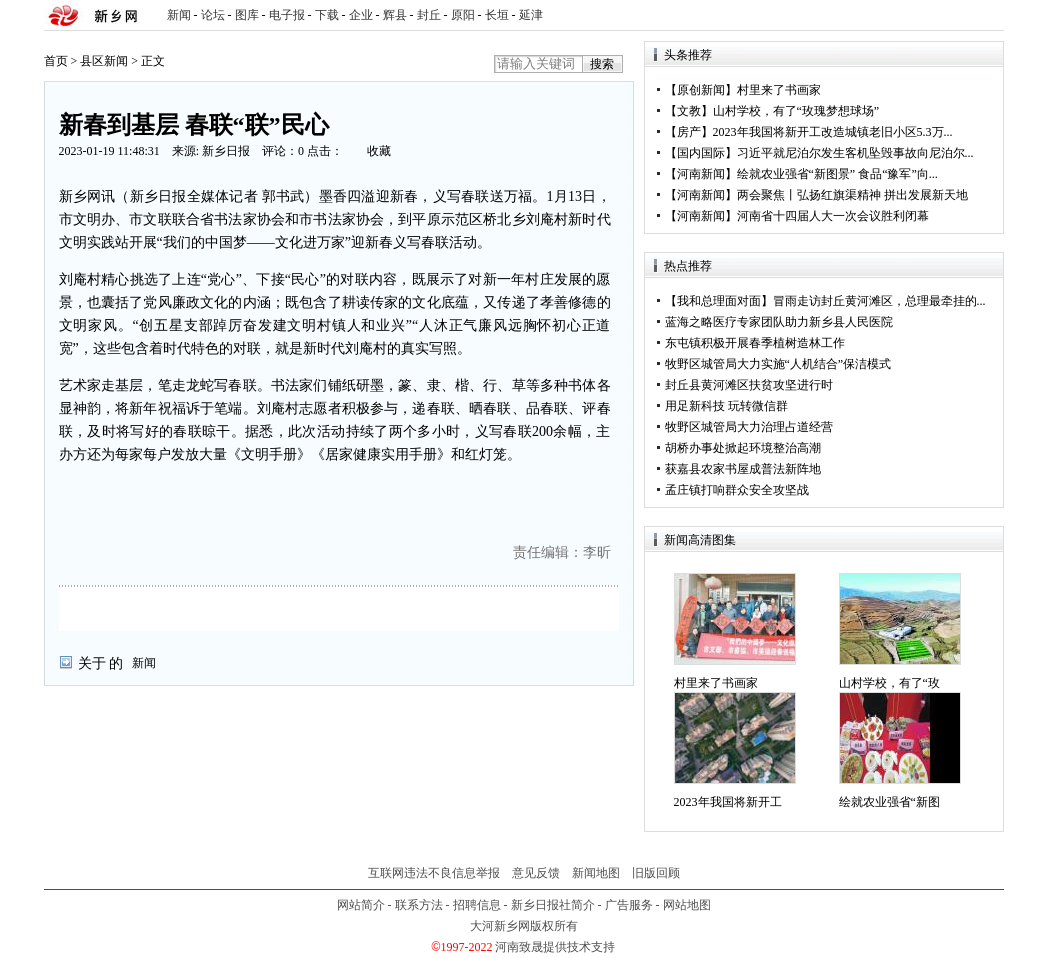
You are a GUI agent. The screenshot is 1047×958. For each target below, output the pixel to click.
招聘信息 (477, 905)
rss (985, 15)
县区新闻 (104, 61)
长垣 (497, 15)
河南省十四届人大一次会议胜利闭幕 (833, 216)
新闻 (179, 15)
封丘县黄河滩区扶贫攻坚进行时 (749, 385)
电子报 (287, 15)
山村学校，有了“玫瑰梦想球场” (796, 111)
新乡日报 (226, 151)
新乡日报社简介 (553, 905)
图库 (247, 15)
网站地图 (687, 905)
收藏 (379, 151)
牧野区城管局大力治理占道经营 (749, 427)
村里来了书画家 (779, 90)
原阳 (463, 15)
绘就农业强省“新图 (889, 802)
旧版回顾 (656, 873)
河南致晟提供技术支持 (555, 947)
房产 (689, 132)
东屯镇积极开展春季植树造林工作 (755, 343)
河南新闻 (701, 174)
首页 (56, 61)
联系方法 (419, 905)
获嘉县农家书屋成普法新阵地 (743, 469)
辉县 (395, 15)
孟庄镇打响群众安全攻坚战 (737, 490)
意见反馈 (536, 873)
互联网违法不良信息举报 (434, 873)
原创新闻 (701, 90)
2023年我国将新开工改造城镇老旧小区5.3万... (833, 132)
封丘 (429, 15)
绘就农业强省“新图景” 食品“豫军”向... (837, 174)
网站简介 (361, 905)
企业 (361, 15)
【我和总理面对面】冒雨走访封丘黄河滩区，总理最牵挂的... (825, 301)
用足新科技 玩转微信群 (726, 406)
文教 (689, 111)
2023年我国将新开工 (728, 802)
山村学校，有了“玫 (889, 683)
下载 (327, 15)
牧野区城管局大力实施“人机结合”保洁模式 (778, 364)
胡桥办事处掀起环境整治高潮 (743, 448)
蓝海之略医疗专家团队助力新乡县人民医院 (779, 322)
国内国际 (701, 153)
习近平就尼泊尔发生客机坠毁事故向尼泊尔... (855, 153)
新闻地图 (596, 873)
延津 (531, 15)
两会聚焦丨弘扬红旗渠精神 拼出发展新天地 (852, 195)
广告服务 (629, 905)
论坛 (213, 15)
